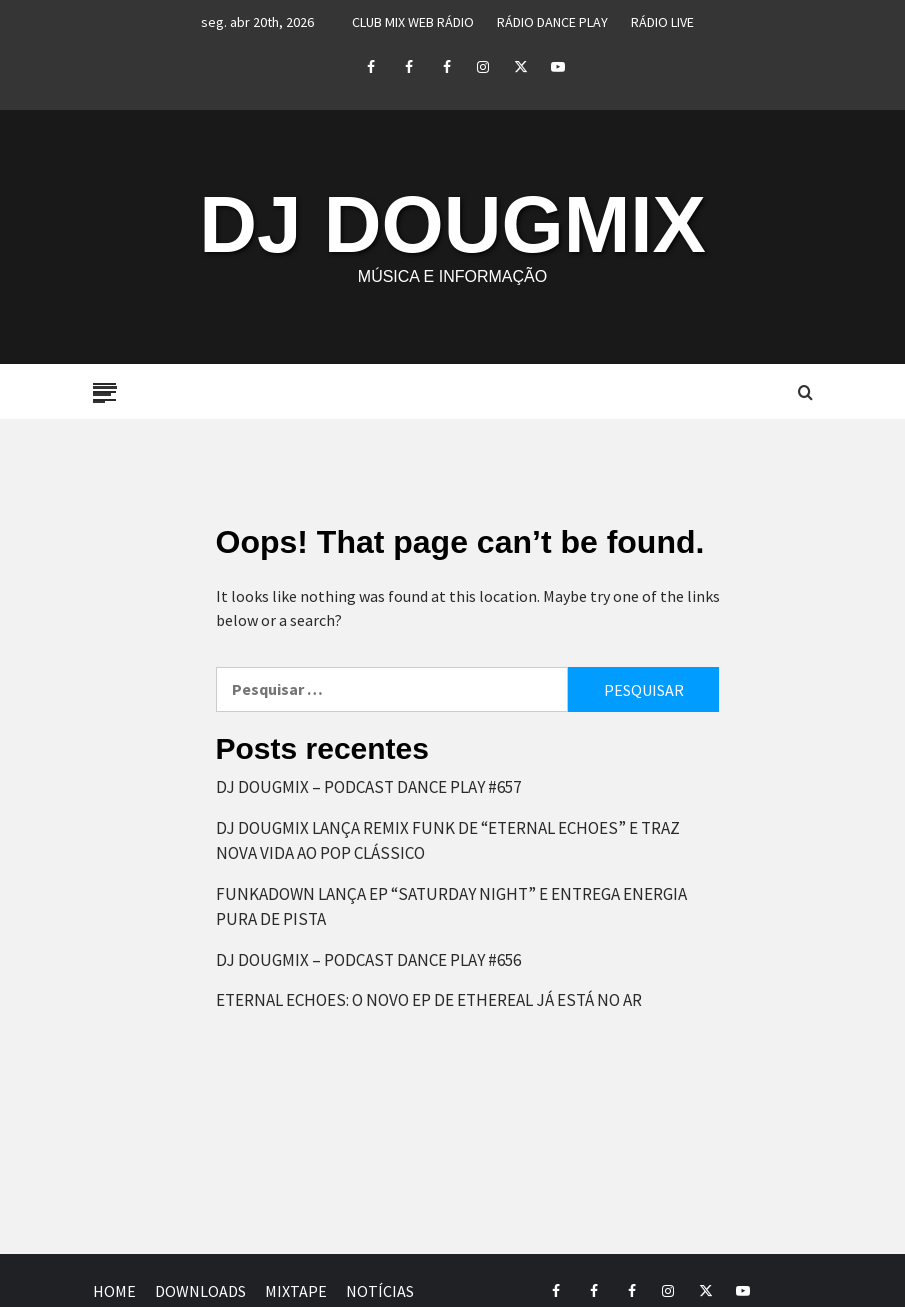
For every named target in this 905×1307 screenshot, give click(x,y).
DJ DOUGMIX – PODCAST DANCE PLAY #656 (368, 960)
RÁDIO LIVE (662, 22)
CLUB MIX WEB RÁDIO (413, 22)
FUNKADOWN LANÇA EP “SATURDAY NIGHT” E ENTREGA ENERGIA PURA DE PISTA (451, 907)
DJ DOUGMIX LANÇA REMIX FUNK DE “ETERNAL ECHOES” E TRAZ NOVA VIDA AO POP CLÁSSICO (448, 841)
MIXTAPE (296, 1291)
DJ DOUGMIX (452, 224)
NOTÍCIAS (380, 1291)
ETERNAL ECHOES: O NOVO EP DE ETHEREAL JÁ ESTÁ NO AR (429, 1000)
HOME (114, 1291)
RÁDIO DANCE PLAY (552, 22)
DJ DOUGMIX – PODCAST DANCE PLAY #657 (368, 787)
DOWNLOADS (200, 1291)
